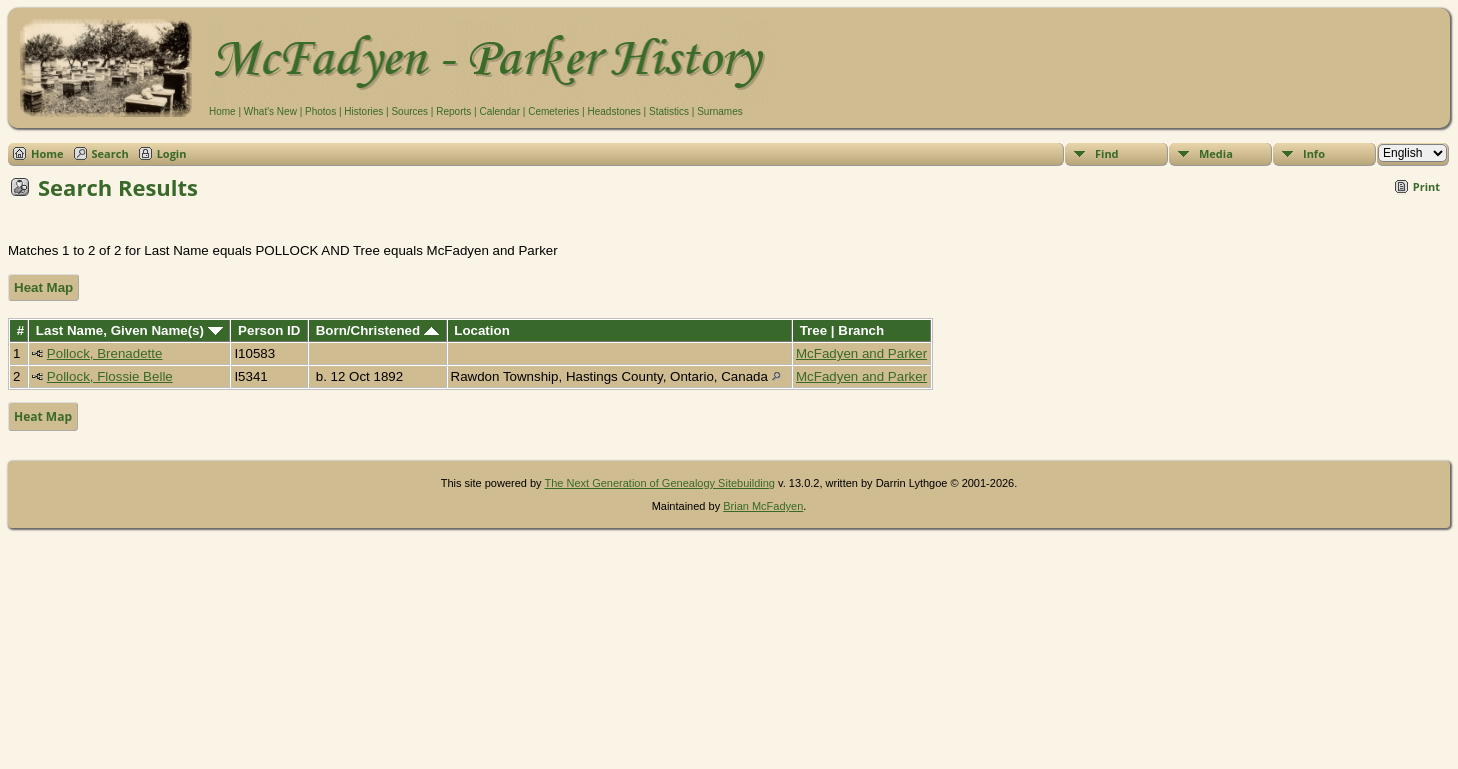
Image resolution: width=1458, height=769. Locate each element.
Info (1314, 153)
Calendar (499, 111)
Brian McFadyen (763, 506)
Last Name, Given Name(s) (129, 330)
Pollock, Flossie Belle (110, 376)
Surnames (720, 111)
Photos (320, 111)
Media (1216, 153)
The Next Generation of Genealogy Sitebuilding (659, 483)
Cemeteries (553, 111)
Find (1107, 153)
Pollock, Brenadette (105, 353)
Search (110, 153)
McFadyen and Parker (861, 353)
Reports (453, 111)
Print (1426, 186)
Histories (363, 111)
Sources (409, 111)
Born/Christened (377, 330)
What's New (270, 111)
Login (172, 153)
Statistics (669, 111)
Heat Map (43, 287)
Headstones (613, 111)
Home (222, 111)
